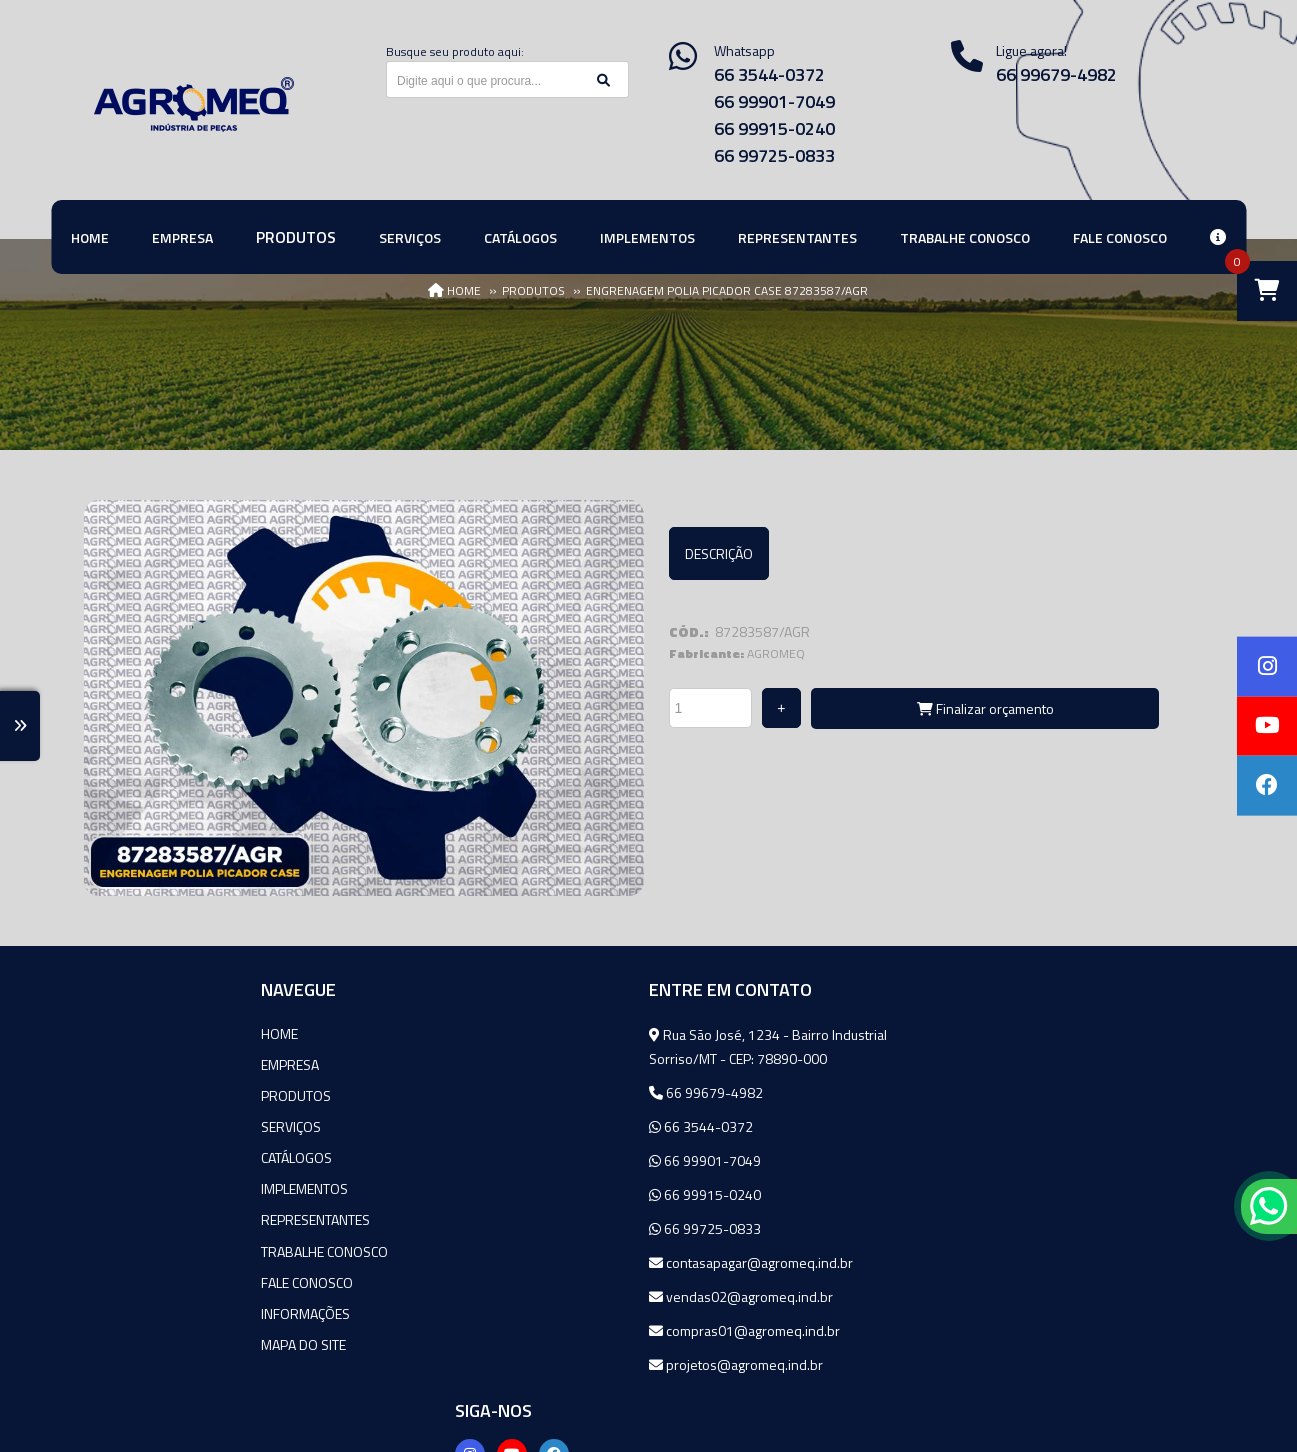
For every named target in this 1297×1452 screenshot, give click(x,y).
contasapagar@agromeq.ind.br (562, 1261)
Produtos (119, 1094)
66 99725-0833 (774, 155)
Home (102, 1032)
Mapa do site (126, 1342)
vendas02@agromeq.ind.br (552, 1295)
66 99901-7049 (774, 101)
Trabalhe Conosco (147, 1249)
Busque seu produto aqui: (455, 51)
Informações (128, 1311)
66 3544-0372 (769, 74)
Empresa (113, 1063)
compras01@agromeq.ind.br (555, 1329)
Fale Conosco (130, 1280)
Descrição (719, 553)
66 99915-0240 (774, 128)
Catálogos (119, 1156)
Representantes (138, 1218)
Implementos (127, 1187)
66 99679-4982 (517, 1091)
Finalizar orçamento (985, 708)
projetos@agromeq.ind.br (547, 1363)
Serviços (114, 1125)
